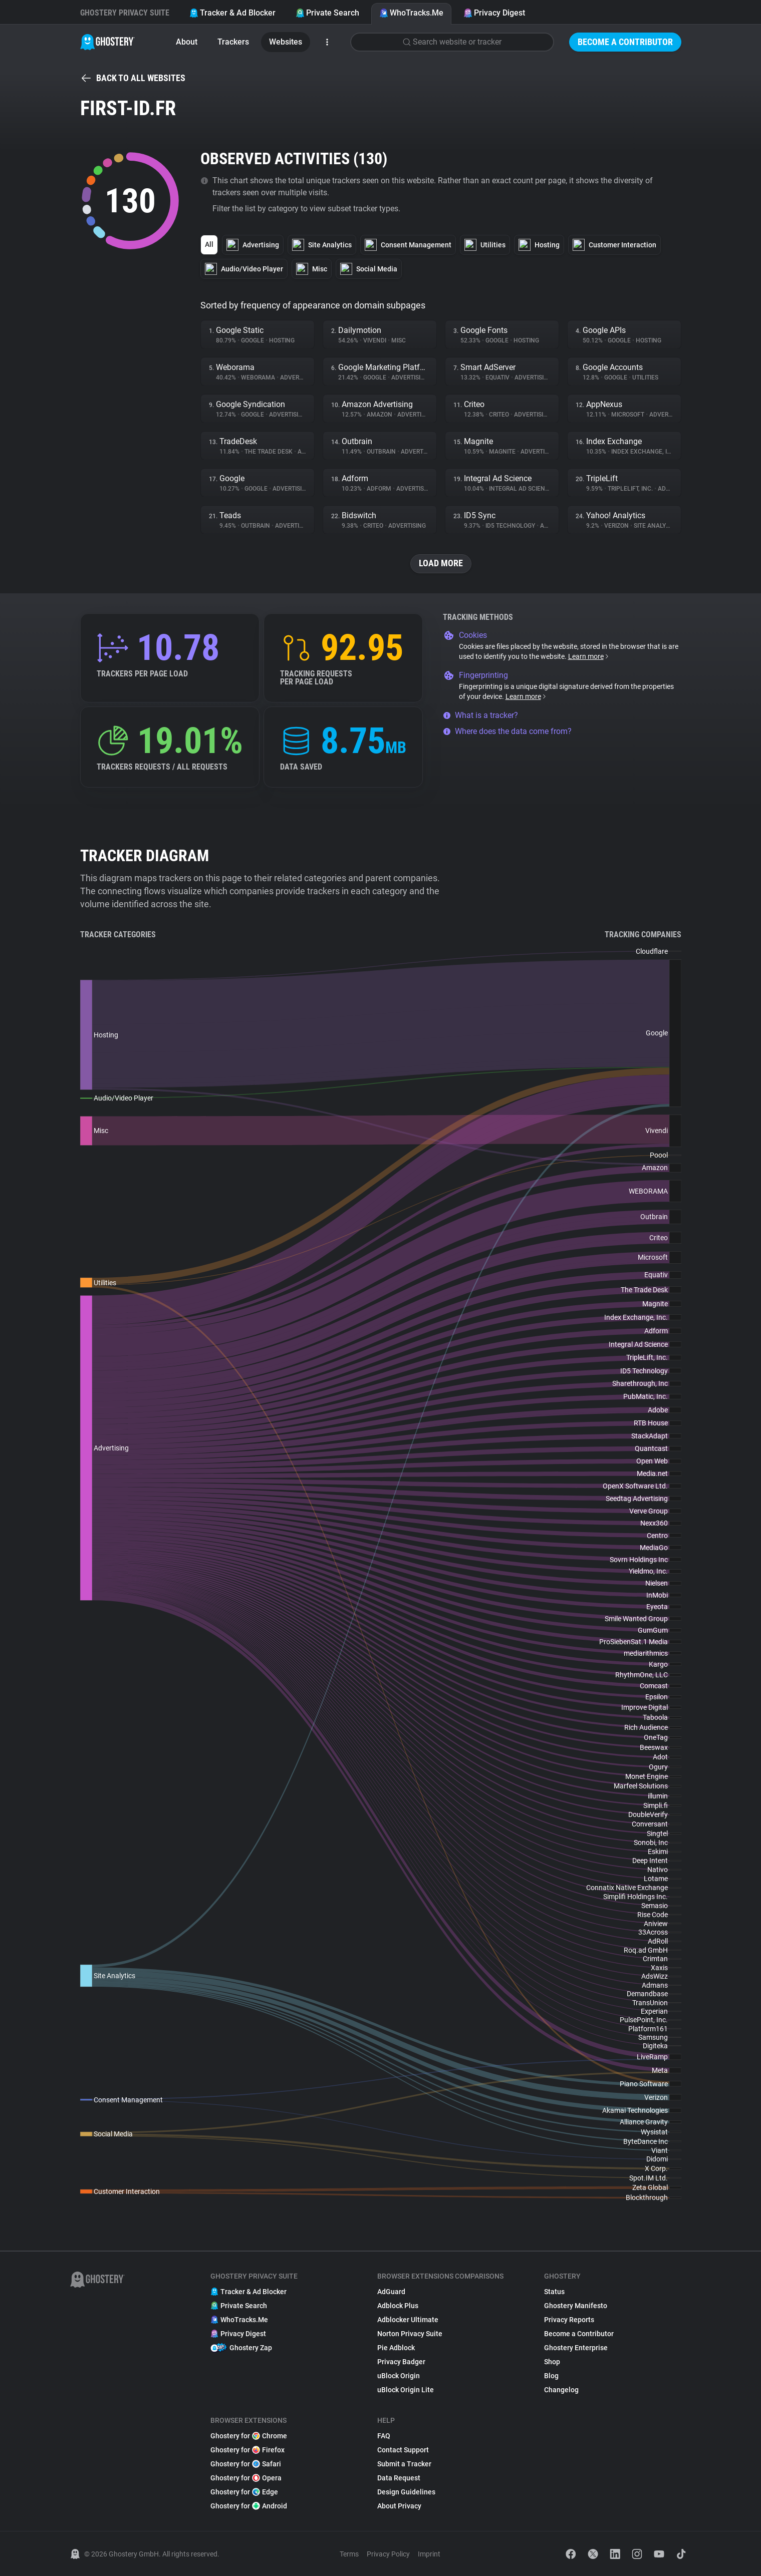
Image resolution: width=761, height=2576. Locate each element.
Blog (551, 2376)
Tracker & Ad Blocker (232, 13)
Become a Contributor (625, 42)
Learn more (589, 656)
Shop (552, 2362)
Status (554, 2292)
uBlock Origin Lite (405, 2390)
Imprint (429, 2554)
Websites (285, 42)
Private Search (327, 13)
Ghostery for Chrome (248, 2436)
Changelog (561, 2390)
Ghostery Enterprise (576, 2348)
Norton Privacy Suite (409, 2334)
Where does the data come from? (507, 731)
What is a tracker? (480, 715)
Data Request (398, 2478)
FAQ (383, 2436)
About (186, 42)
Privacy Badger (401, 2362)
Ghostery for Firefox (247, 2450)
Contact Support (403, 2450)
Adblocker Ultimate (407, 2320)
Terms (349, 2554)
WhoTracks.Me (411, 13)
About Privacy (399, 2506)
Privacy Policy (388, 2554)
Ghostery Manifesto (575, 2306)
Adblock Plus (397, 2306)
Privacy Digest (494, 13)
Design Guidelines (406, 2492)
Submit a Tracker (404, 2464)
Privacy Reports (569, 2320)
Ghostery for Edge (244, 2492)
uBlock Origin (398, 2376)
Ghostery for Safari (245, 2464)
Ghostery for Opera (246, 2478)
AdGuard (391, 2292)
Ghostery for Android (248, 2506)
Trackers (233, 42)
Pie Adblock (396, 2348)
